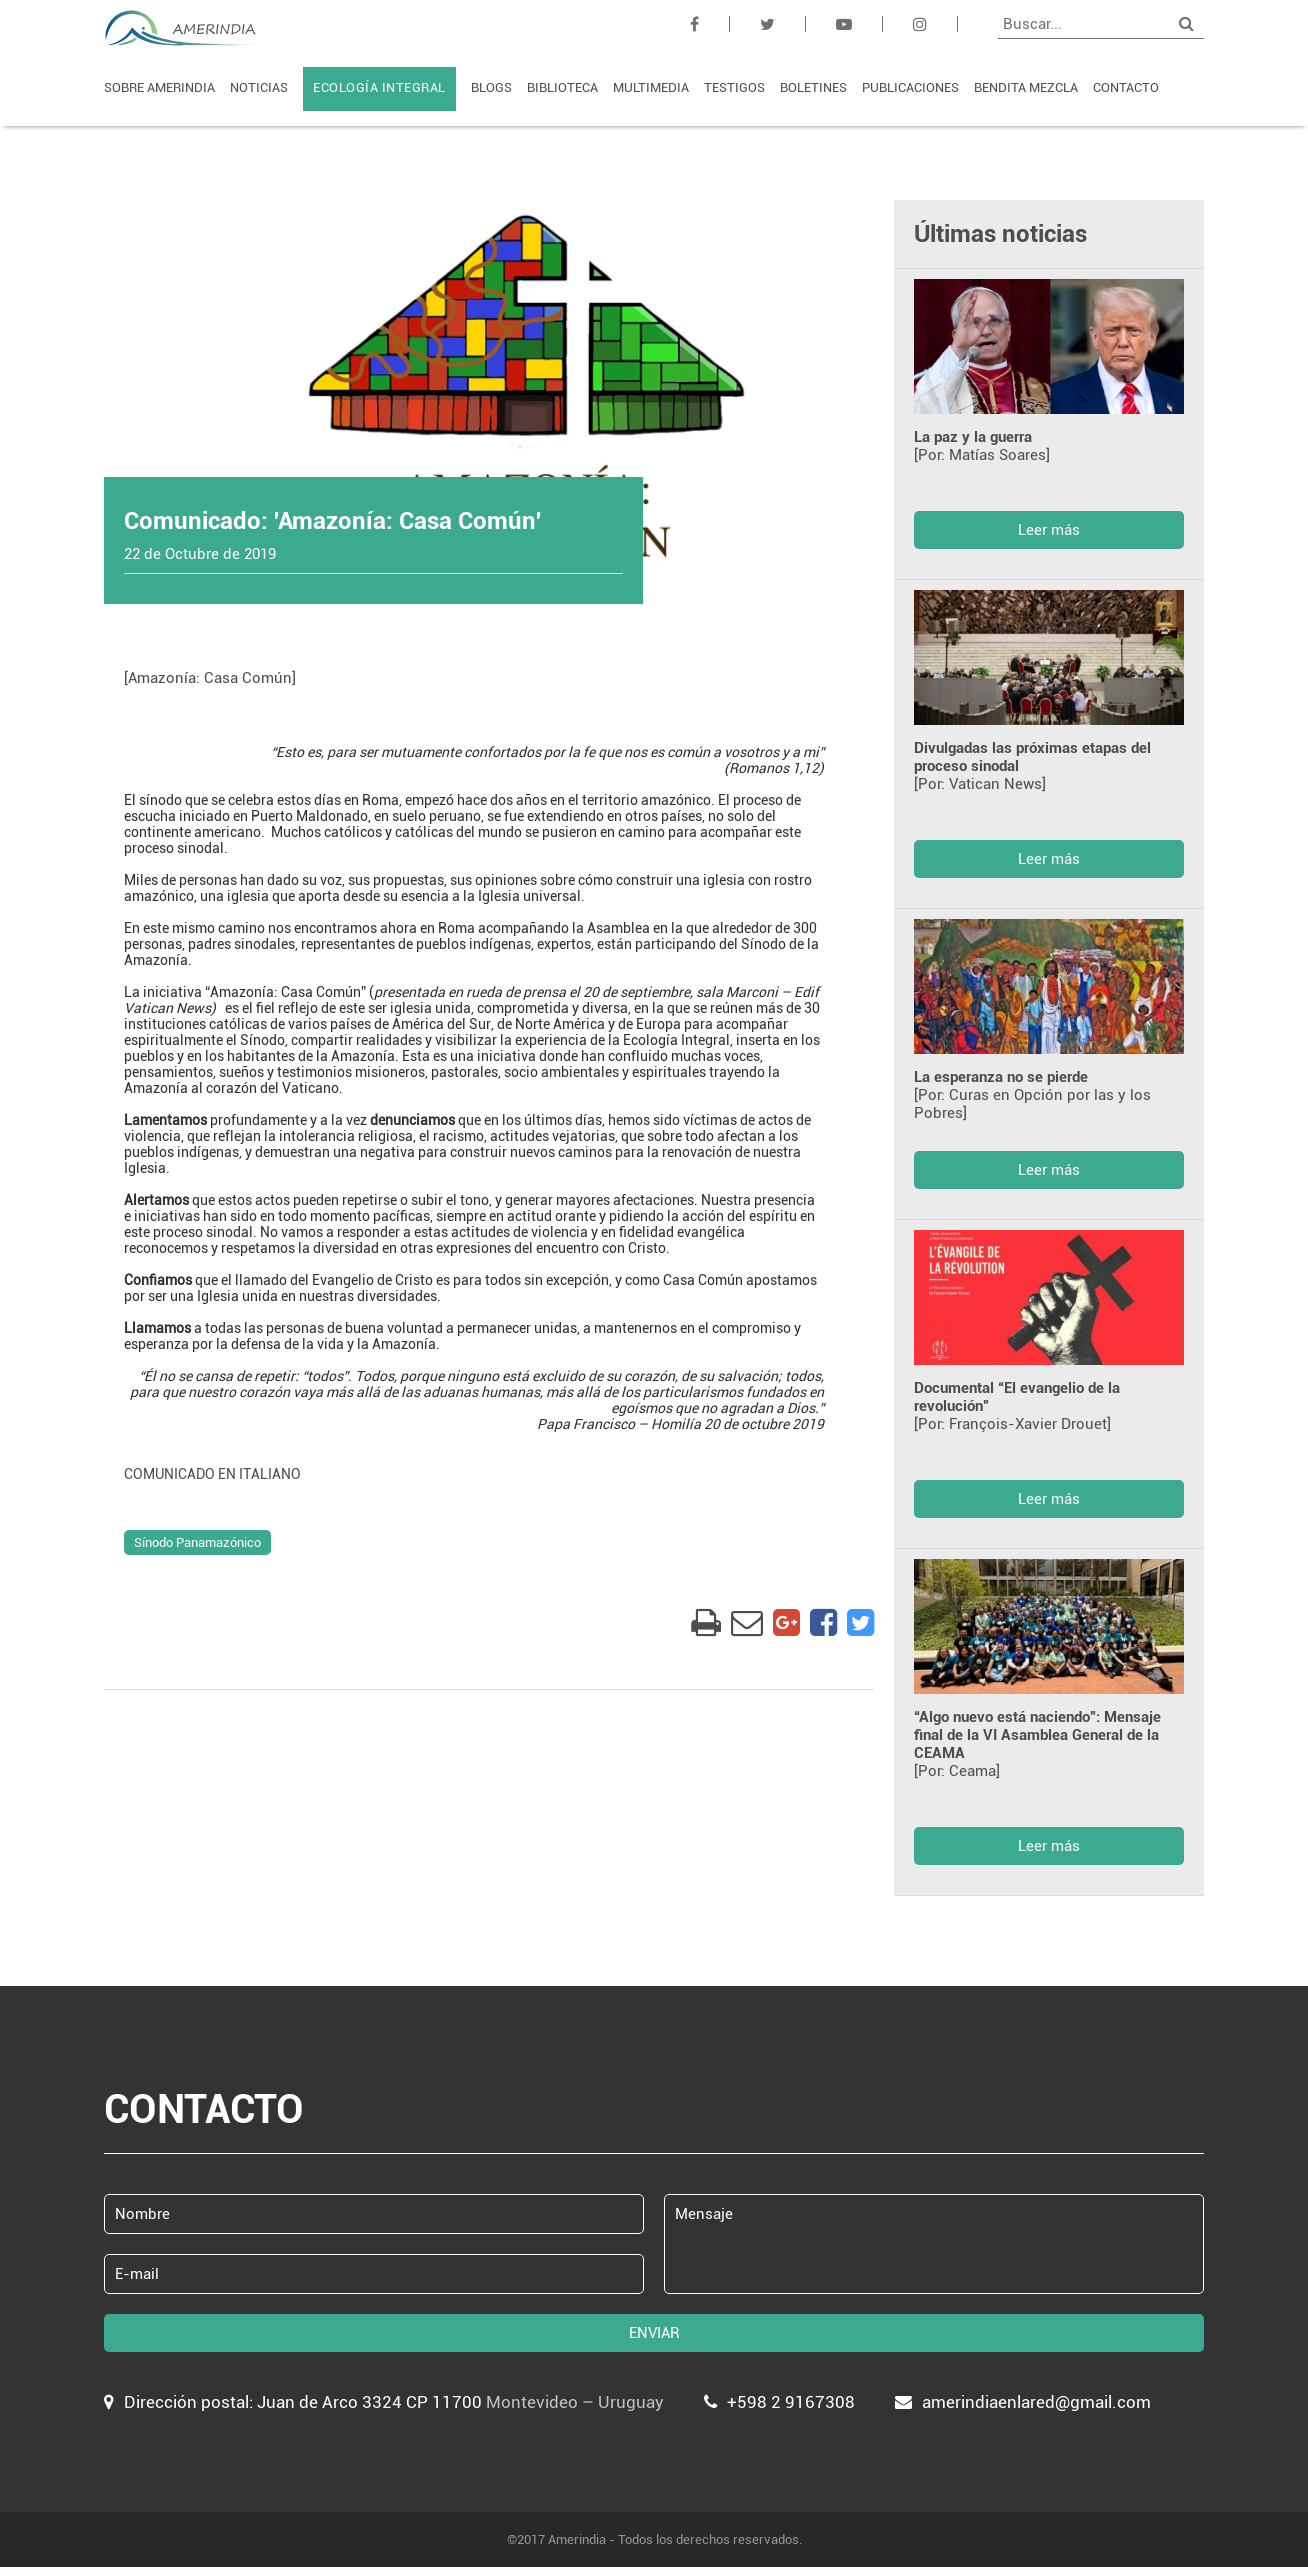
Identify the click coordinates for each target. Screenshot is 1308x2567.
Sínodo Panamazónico (197, 1542)
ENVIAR (654, 2333)
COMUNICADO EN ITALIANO (212, 1474)
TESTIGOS (734, 87)
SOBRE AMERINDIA (159, 87)
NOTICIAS (259, 87)
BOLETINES (813, 87)
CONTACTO (1126, 87)
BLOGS (491, 87)
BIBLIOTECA (562, 87)
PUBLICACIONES (910, 87)
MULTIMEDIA (651, 87)
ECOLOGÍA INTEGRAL (379, 87)
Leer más (1049, 530)
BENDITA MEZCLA (1026, 87)
